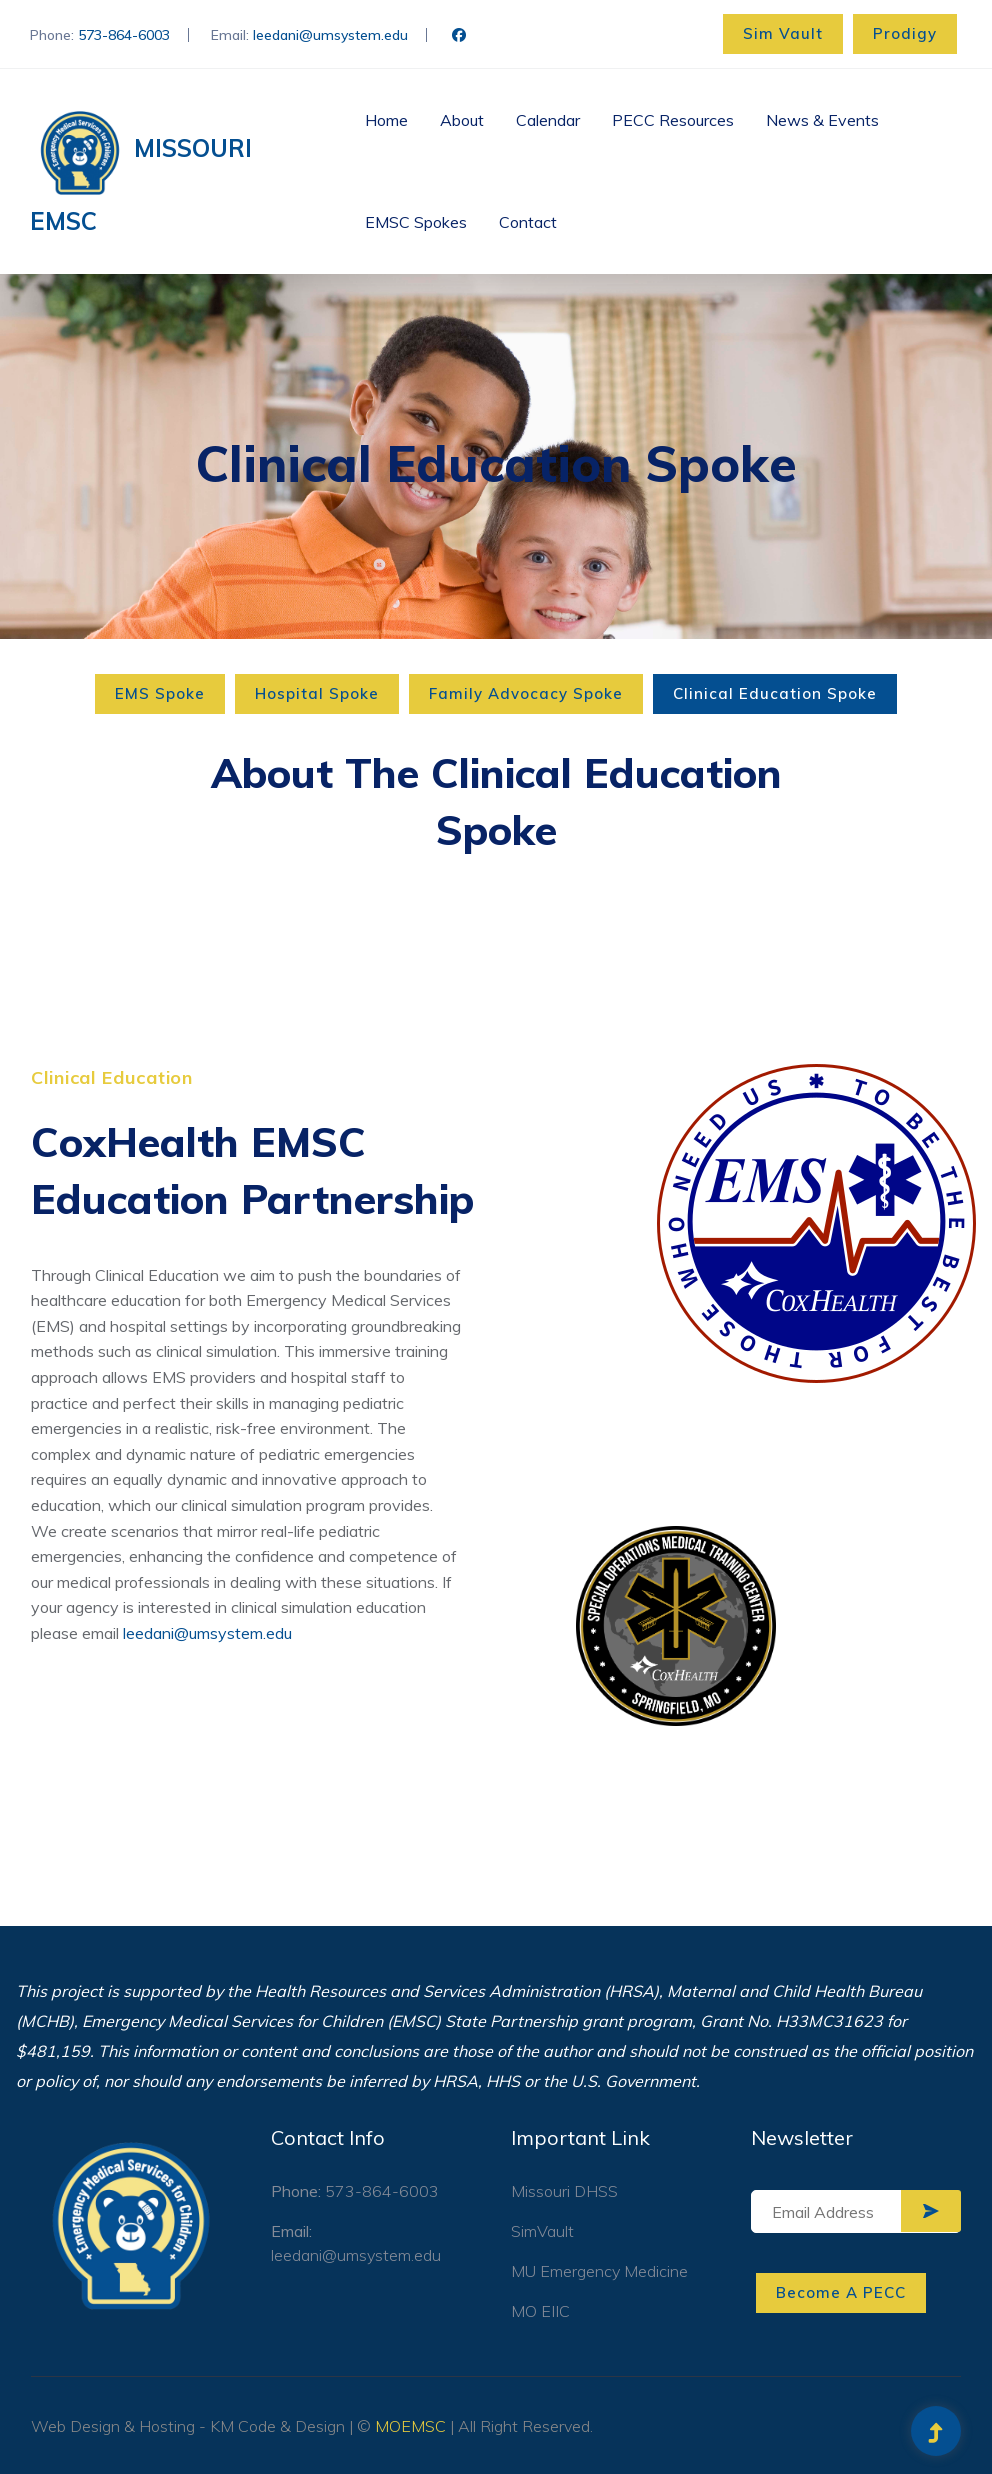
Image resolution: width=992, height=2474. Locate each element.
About (462, 120)
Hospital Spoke (317, 693)
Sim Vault (783, 33)
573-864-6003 (124, 35)
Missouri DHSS (564, 2191)
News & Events (822, 120)
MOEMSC (410, 2426)
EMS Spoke (160, 693)
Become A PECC (841, 2292)
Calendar (548, 120)
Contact (528, 222)
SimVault (542, 2231)
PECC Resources (673, 120)
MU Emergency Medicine (599, 2271)
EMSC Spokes (416, 222)
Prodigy (905, 33)
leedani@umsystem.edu (330, 35)
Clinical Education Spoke (775, 693)
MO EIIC (540, 2311)
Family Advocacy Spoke (526, 693)
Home (386, 120)
